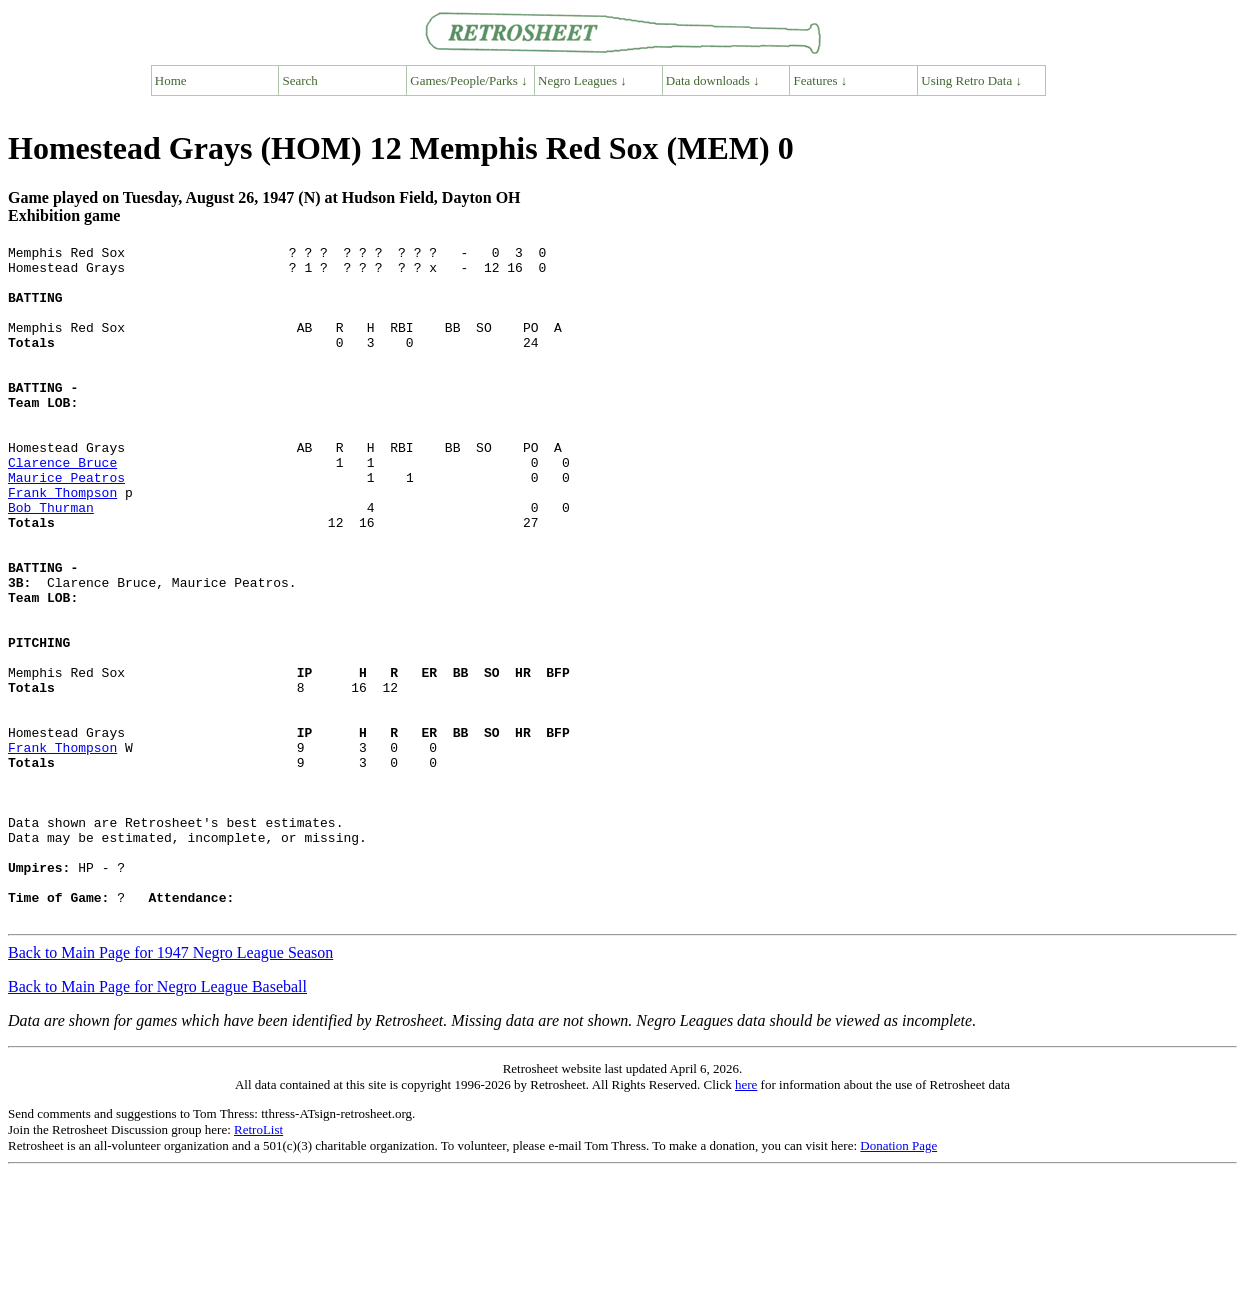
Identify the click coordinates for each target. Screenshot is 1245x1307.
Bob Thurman (51, 561)
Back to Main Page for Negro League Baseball (157, 1121)
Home (171, 80)
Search (300, 80)
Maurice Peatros (66, 525)
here (746, 1219)
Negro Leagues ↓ (582, 80)
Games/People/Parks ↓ (468, 80)
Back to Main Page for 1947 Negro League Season (170, 1087)
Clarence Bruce (62, 507)
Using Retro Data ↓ (971, 80)
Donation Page (898, 1280)
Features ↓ (821, 80)
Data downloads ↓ (713, 80)
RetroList (258, 1264)
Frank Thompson (62, 543)
